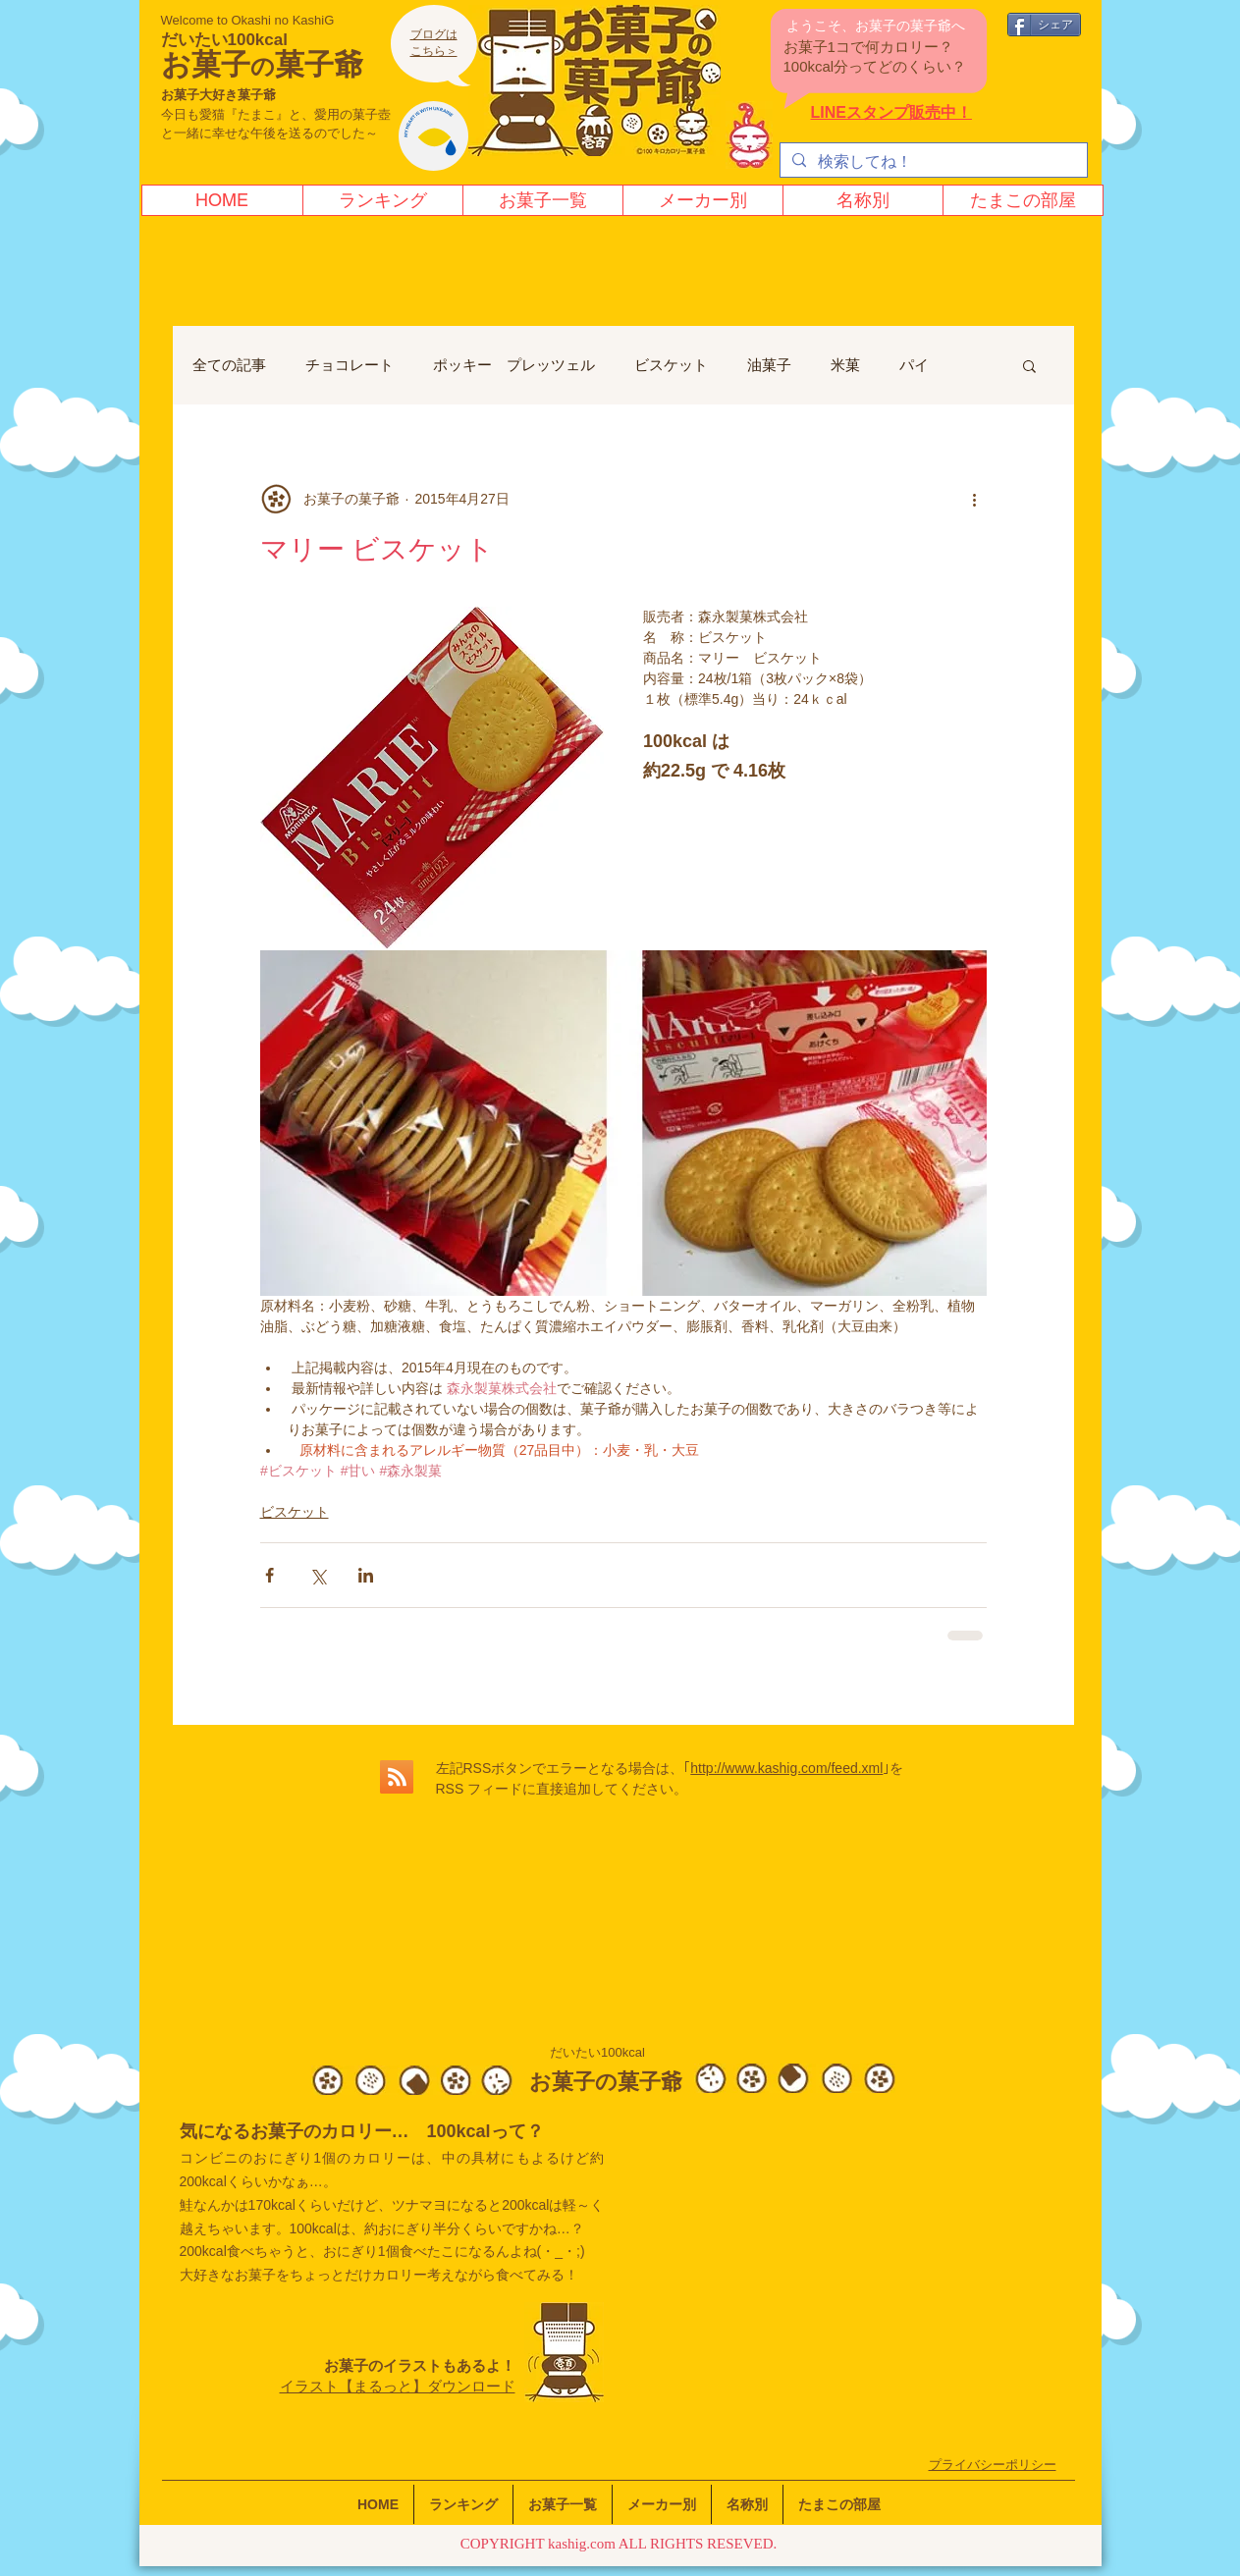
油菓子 (769, 365)
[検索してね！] (932, 162)
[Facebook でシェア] (269, 1575)
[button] (1029, 365)
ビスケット (671, 365)
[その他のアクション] (975, 498)
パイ (914, 365)
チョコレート (349, 365)
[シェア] (1044, 24)
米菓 (845, 365)
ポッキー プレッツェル (514, 365)
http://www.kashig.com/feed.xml (786, 1768)
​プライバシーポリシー (992, 2464)
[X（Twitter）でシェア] (317, 1575)
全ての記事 (229, 365)
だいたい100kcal (224, 39)
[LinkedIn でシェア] (365, 1575)
